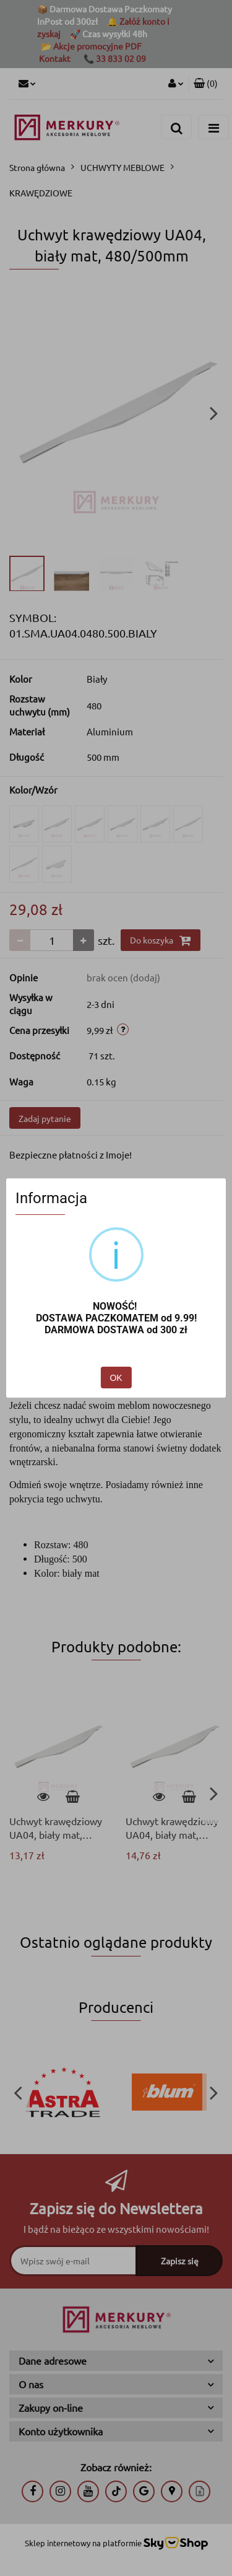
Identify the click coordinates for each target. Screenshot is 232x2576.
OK (116, 1378)
